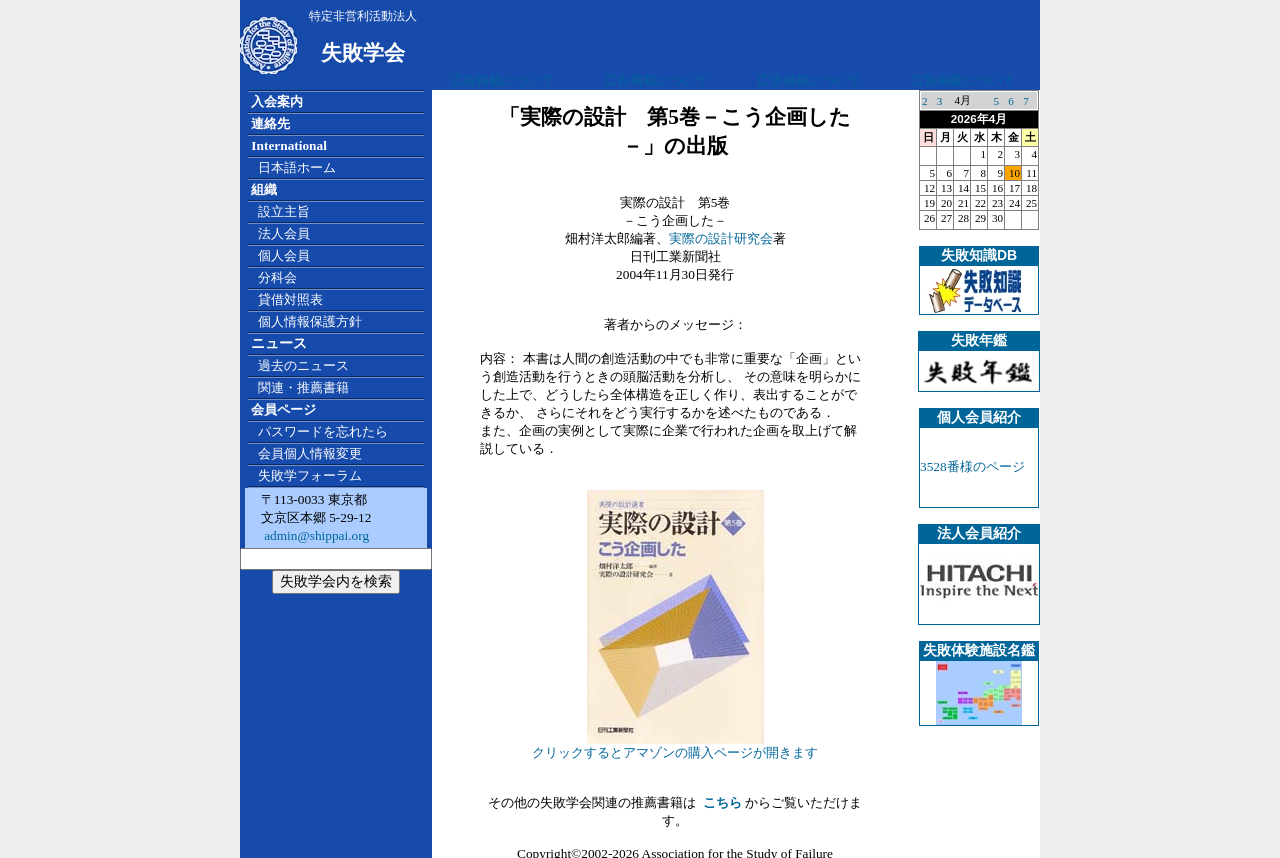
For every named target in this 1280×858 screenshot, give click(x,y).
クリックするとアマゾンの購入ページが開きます (675, 746)
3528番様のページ (972, 466)
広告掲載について (502, 80)
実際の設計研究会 (721, 238)
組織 (264, 189)
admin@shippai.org (315, 535)
